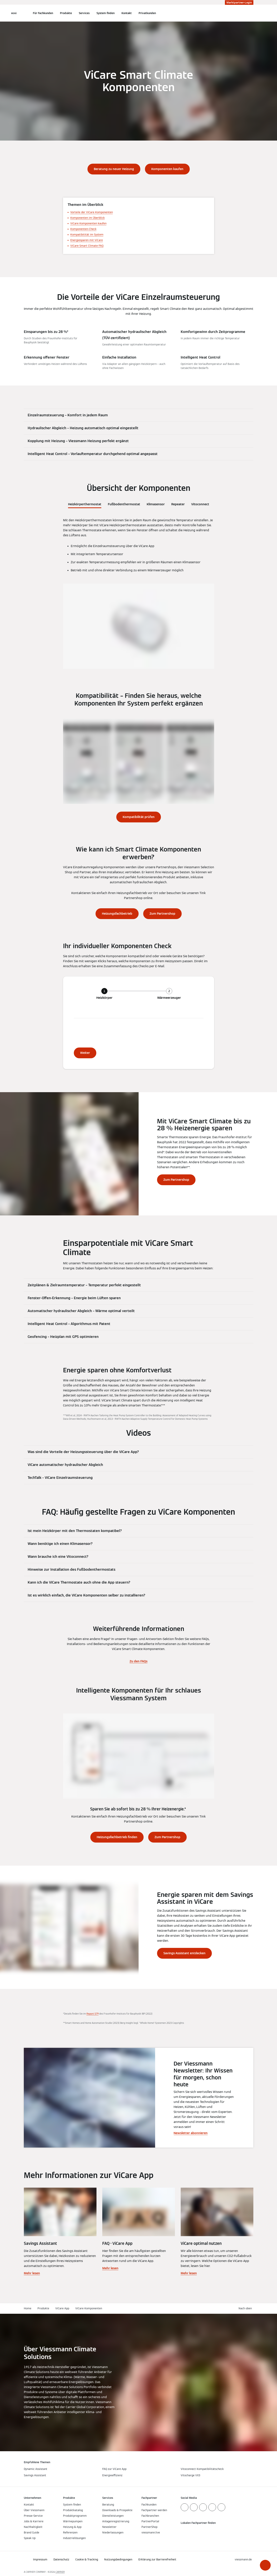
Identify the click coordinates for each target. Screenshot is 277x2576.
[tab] (85, 503)
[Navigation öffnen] (13, 13)
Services (84, 13)
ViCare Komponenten (88, 2308)
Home (27, 2308)
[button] (265, 2565)
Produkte (66, 13)
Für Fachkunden (43, 13)
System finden (105, 13)
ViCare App (62, 2308)
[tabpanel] (138, 593)
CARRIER (60, 2571)
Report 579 (93, 2013)
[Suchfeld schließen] (251, 13)
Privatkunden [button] (147, 13)
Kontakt (126, 13)
